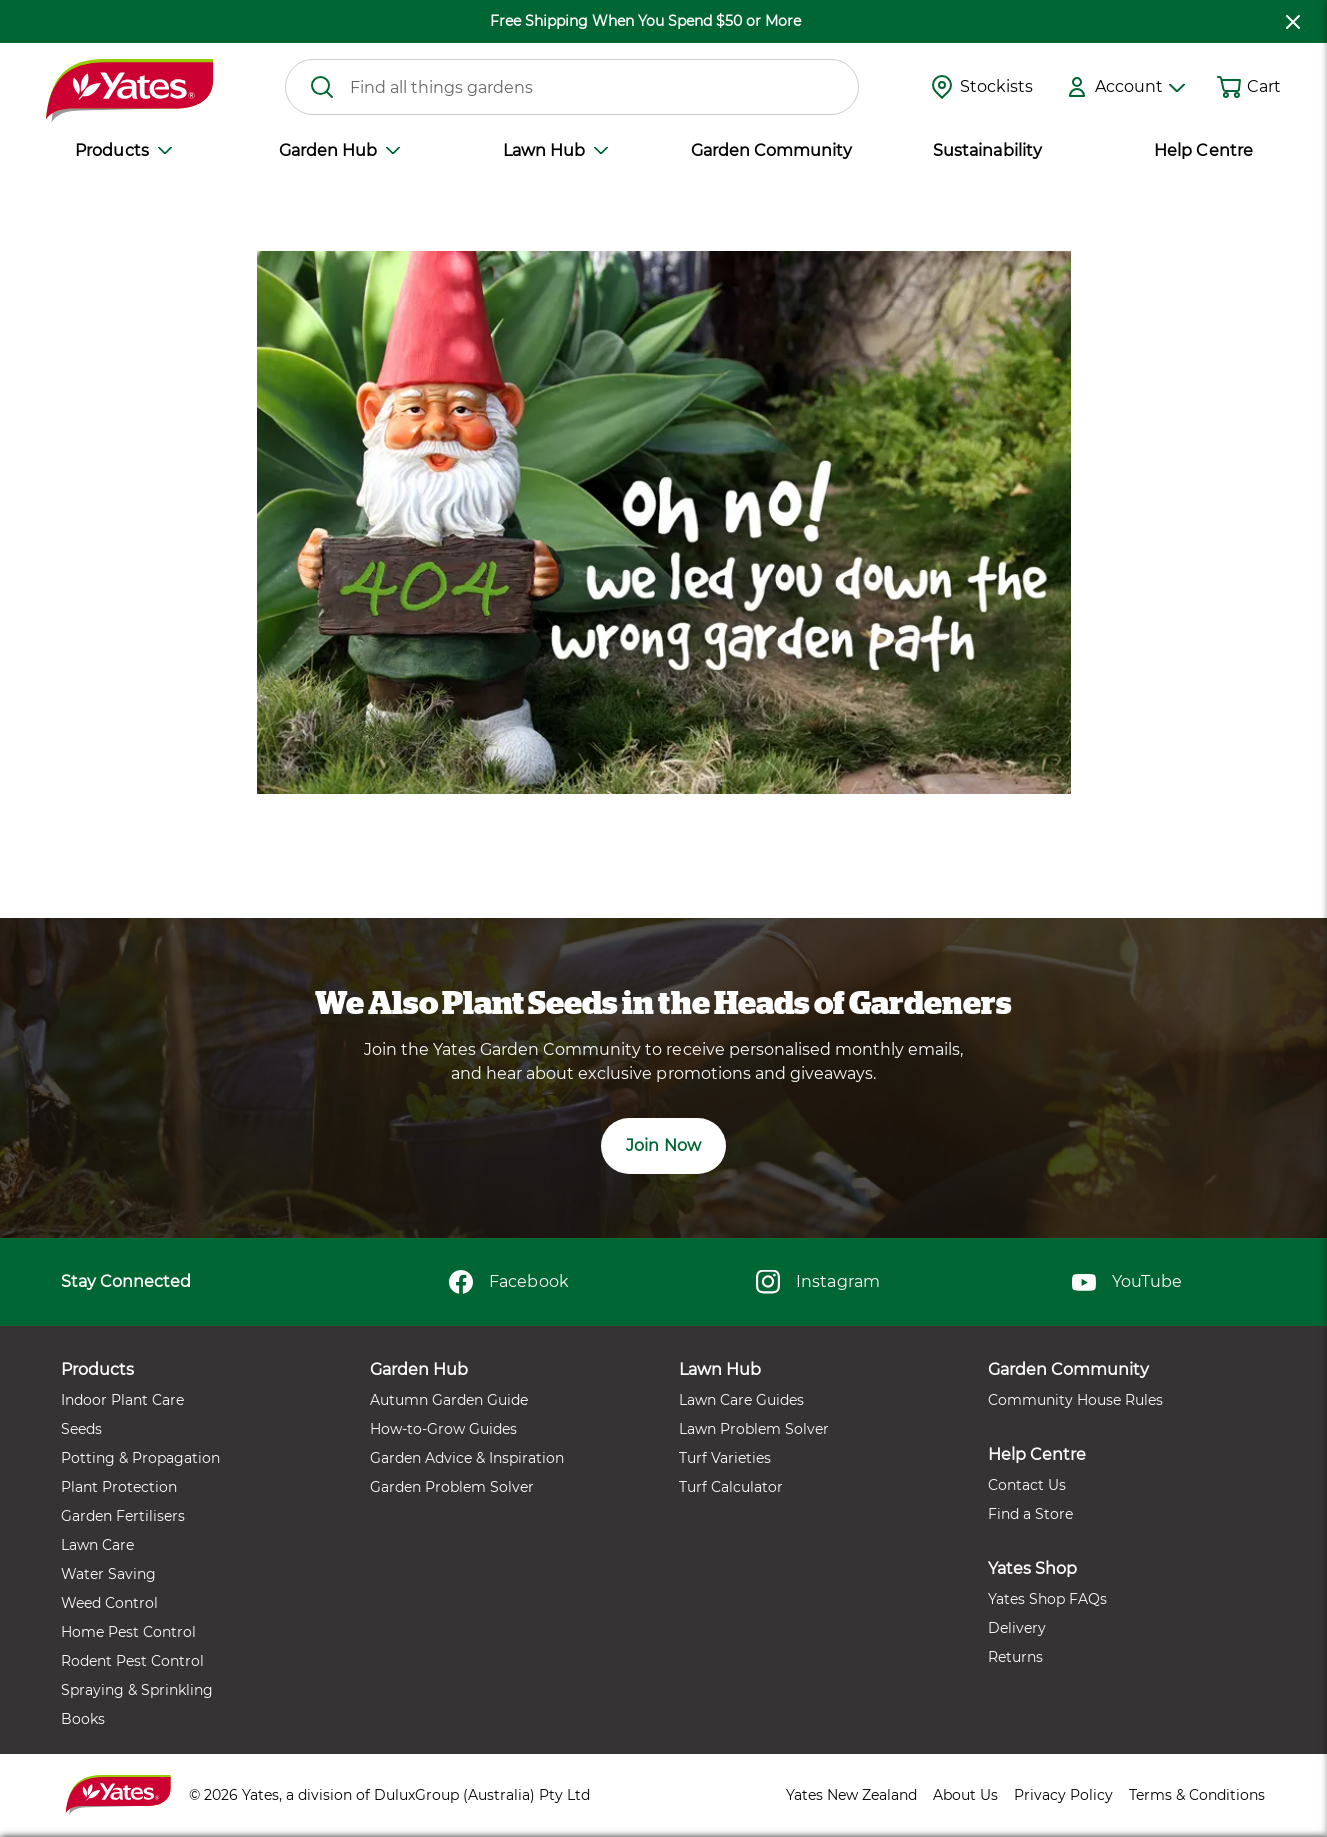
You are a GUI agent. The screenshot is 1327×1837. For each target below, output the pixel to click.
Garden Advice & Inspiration (467, 1458)
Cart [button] (1264, 86)
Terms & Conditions (1197, 1795)
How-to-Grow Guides (443, 1429)
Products (123, 150)
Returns (1015, 1657)
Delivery (1017, 1628)
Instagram (817, 1282)
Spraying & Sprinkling (137, 1690)
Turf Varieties (725, 1458)
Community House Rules (1075, 1400)
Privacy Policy (1063, 1795)
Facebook (508, 1282)
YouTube (1127, 1282)
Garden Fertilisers (123, 1516)
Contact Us (1027, 1485)
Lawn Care (97, 1545)
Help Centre (1203, 150)
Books (83, 1719)
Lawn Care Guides (741, 1400)
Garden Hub (339, 150)
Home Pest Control (128, 1632)
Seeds (81, 1429)
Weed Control (109, 1603)
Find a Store (1030, 1514)
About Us (965, 1795)
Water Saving (108, 1574)
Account (1140, 86)
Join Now (663, 1145)
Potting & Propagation (140, 1458)
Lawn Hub (555, 150)
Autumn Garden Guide (449, 1400)
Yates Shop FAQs (1047, 1599)
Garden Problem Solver (452, 1487)
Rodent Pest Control (132, 1661)
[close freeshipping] (1293, 21)
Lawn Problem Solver (754, 1429)
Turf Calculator (731, 1487)
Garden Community (771, 150)
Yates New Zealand (851, 1795)
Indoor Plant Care (122, 1400)
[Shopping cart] (1229, 87)
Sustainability (987, 150)
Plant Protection (119, 1487)
